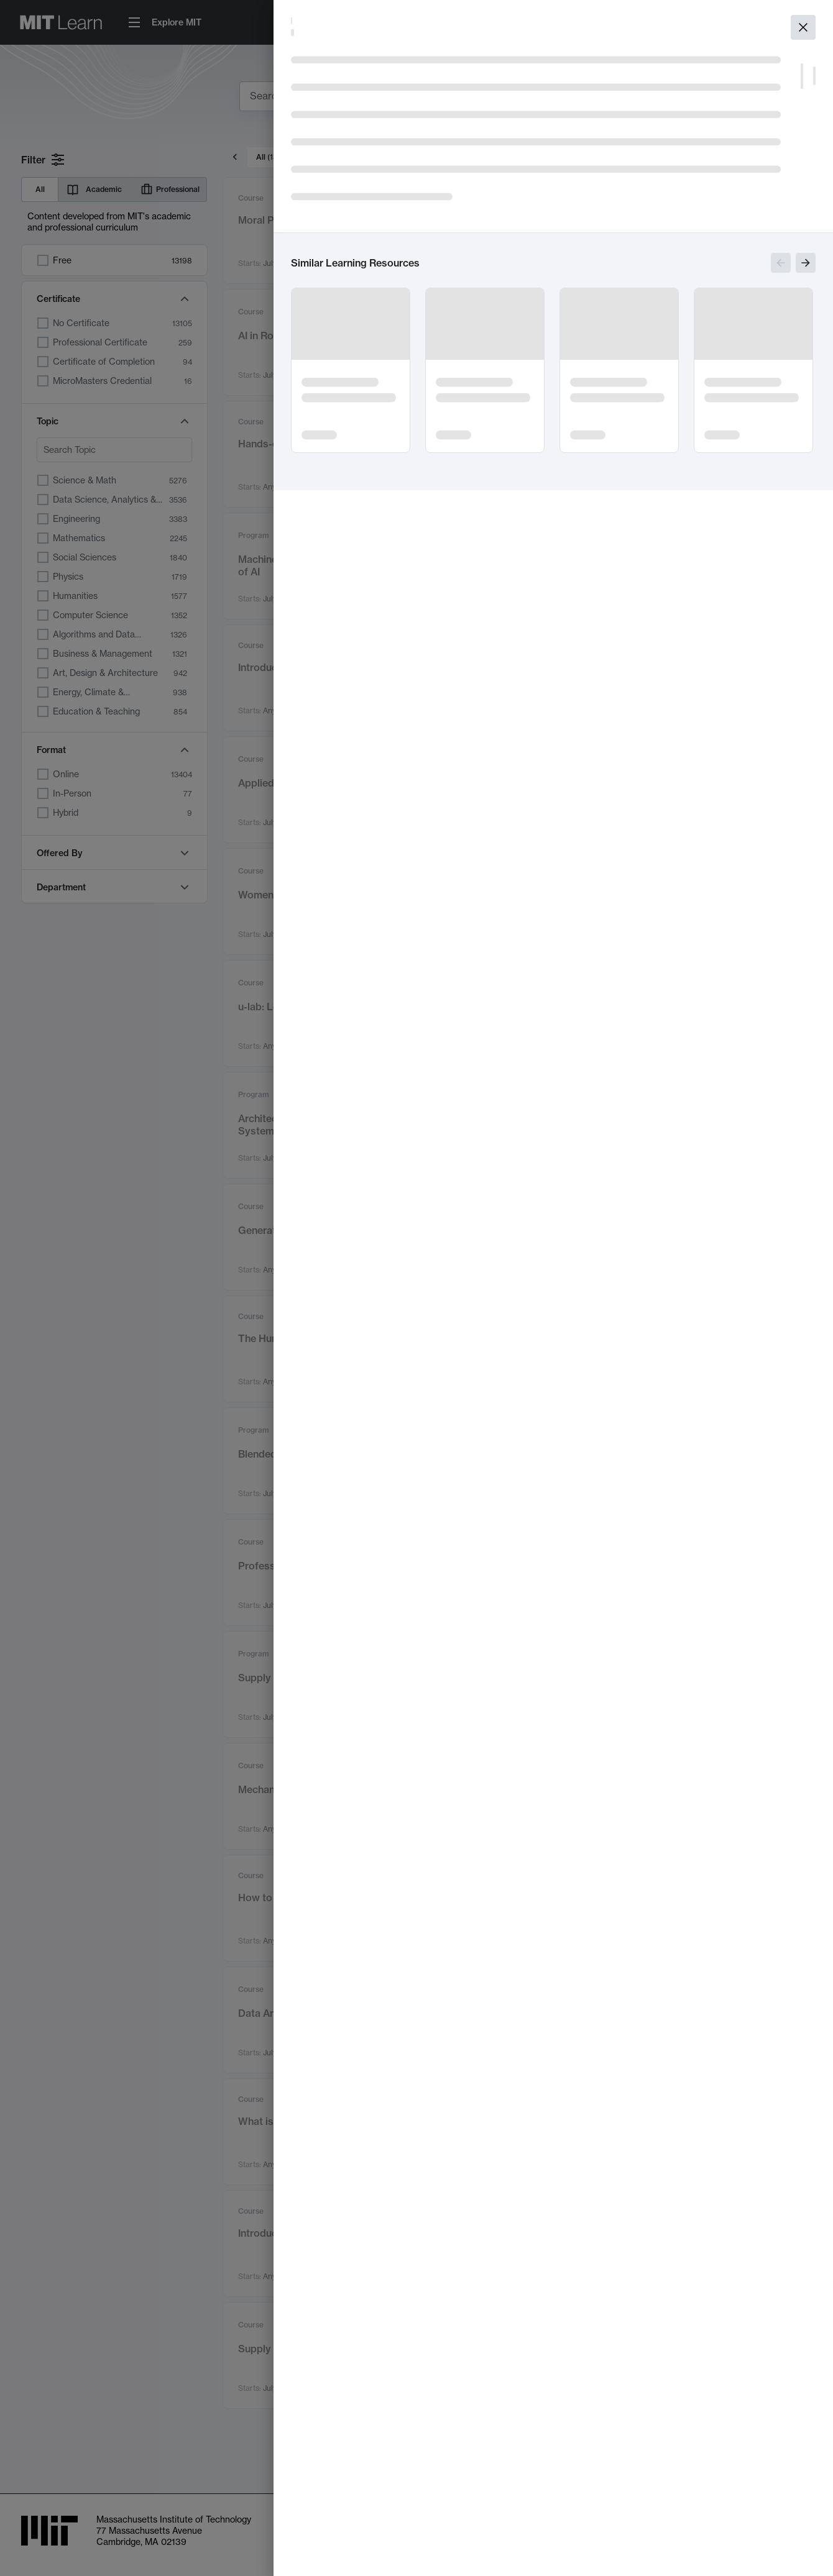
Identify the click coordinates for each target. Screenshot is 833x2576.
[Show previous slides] (781, 263)
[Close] (803, 27)
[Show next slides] (806, 263)
